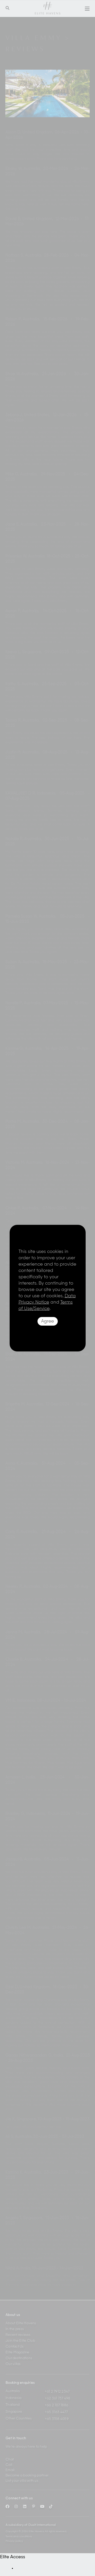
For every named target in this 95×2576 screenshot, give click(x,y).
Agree (47, 1321)
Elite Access (12, 2557)
